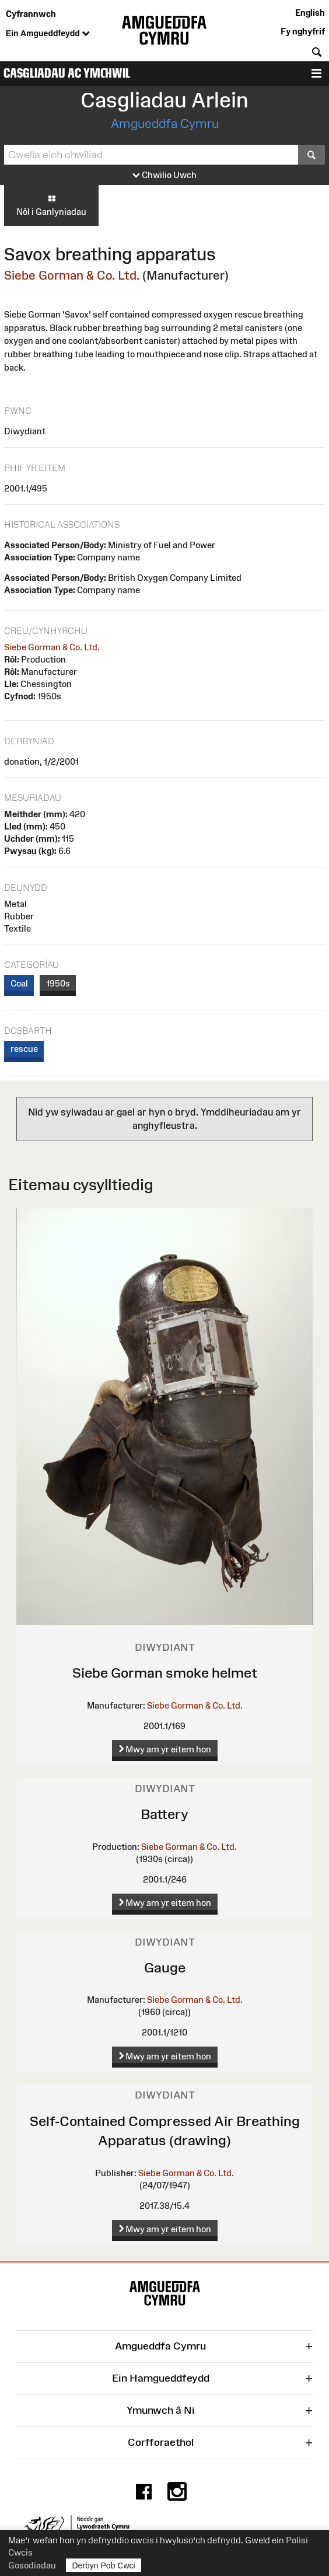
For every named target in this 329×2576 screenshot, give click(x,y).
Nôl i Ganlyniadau (51, 205)
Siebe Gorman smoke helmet (164, 1673)
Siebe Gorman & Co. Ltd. (71, 275)
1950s (58, 983)
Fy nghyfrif (303, 31)
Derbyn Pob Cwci (103, 2565)
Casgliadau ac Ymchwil (67, 73)
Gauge (165, 1967)
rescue (24, 1049)
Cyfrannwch (31, 14)
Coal (19, 983)
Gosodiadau (32, 2565)
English (310, 13)
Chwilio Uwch (164, 175)
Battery (164, 1814)
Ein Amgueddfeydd (48, 34)
